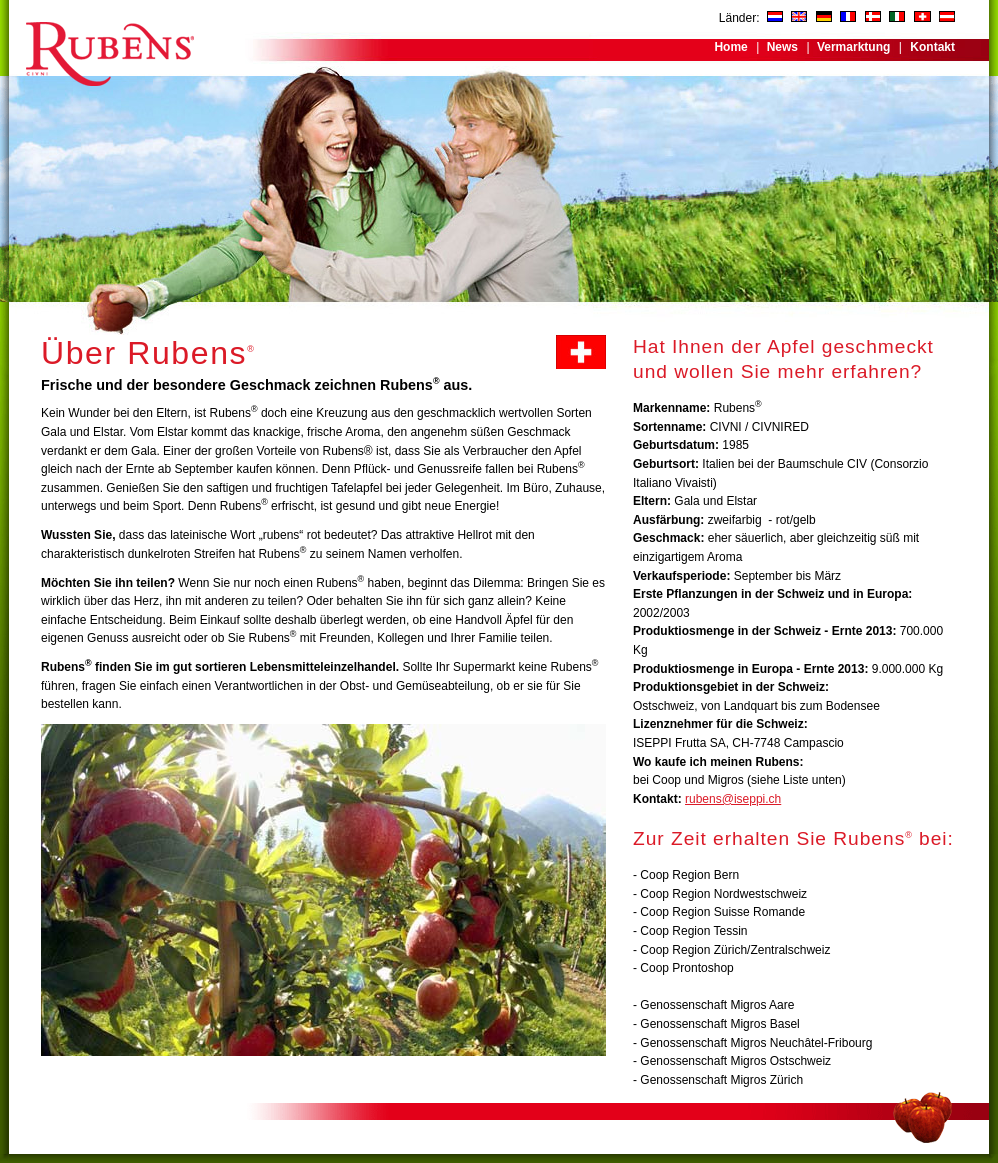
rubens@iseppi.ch (733, 799)
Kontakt (932, 47)
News (782, 47)
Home (730, 47)
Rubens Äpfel (108, 43)
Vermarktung (853, 47)
